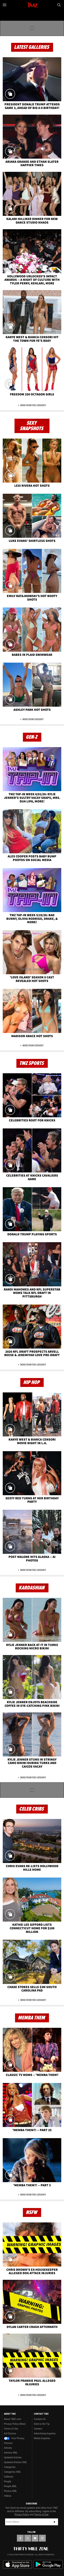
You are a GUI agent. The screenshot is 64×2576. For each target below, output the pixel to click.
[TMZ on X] (27, 2538)
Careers (38, 2428)
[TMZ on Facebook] (20, 2538)
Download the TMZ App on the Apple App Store (17, 2564)
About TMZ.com (12, 2419)
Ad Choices (10, 2433)
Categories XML (12, 2471)
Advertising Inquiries (45, 2433)
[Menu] (5, 5)
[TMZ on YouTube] (35, 2538)
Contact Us (40, 2419)
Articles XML (11, 2452)
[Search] (59, 5)
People (7, 2481)
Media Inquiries (42, 2438)
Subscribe (54, 2521)
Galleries (8, 2476)
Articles (8, 2447)
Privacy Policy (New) (15, 2424)
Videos (7, 2495)
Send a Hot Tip (41, 2424)
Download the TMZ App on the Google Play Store (48, 2564)
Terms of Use (11, 2428)
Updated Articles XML (15, 2462)
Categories (9, 2467)
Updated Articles (13, 2457)
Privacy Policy (22, 2514)
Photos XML (10, 2491)
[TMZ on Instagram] (42, 2538)
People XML (10, 2486)
